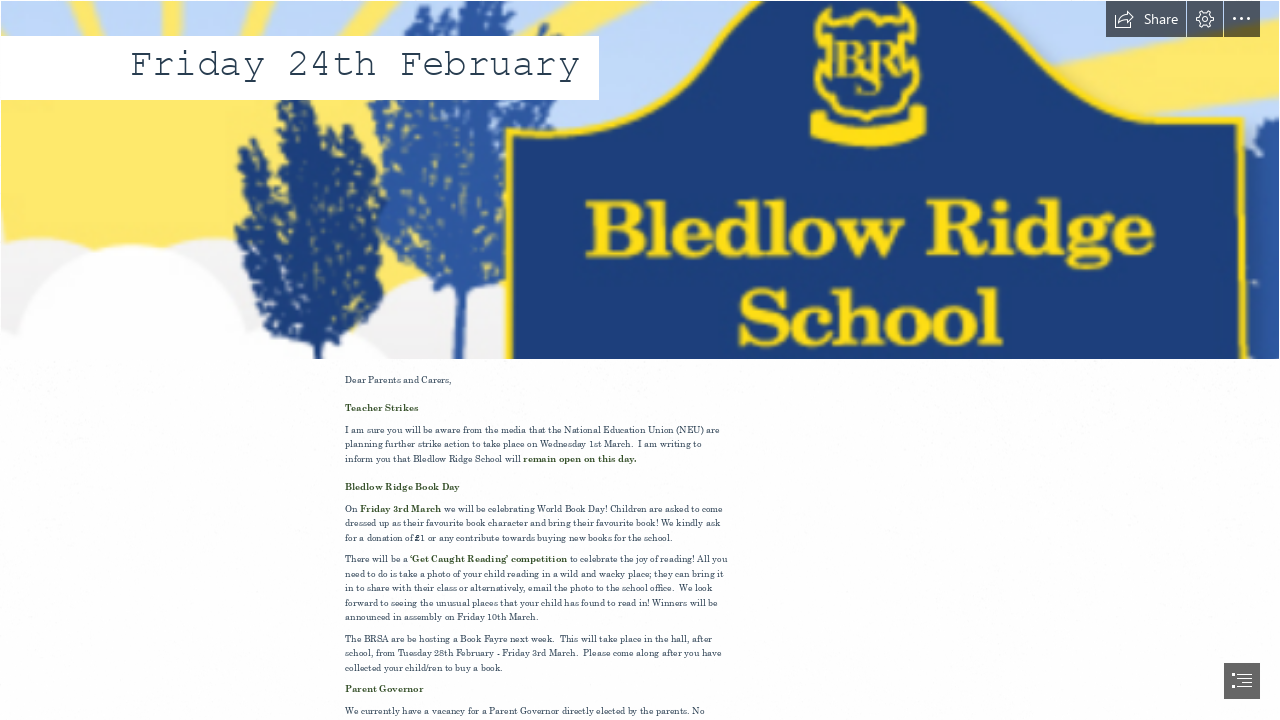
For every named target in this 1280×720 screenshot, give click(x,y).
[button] (1146, 19)
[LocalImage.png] (640, 180)
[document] (640, 360)
